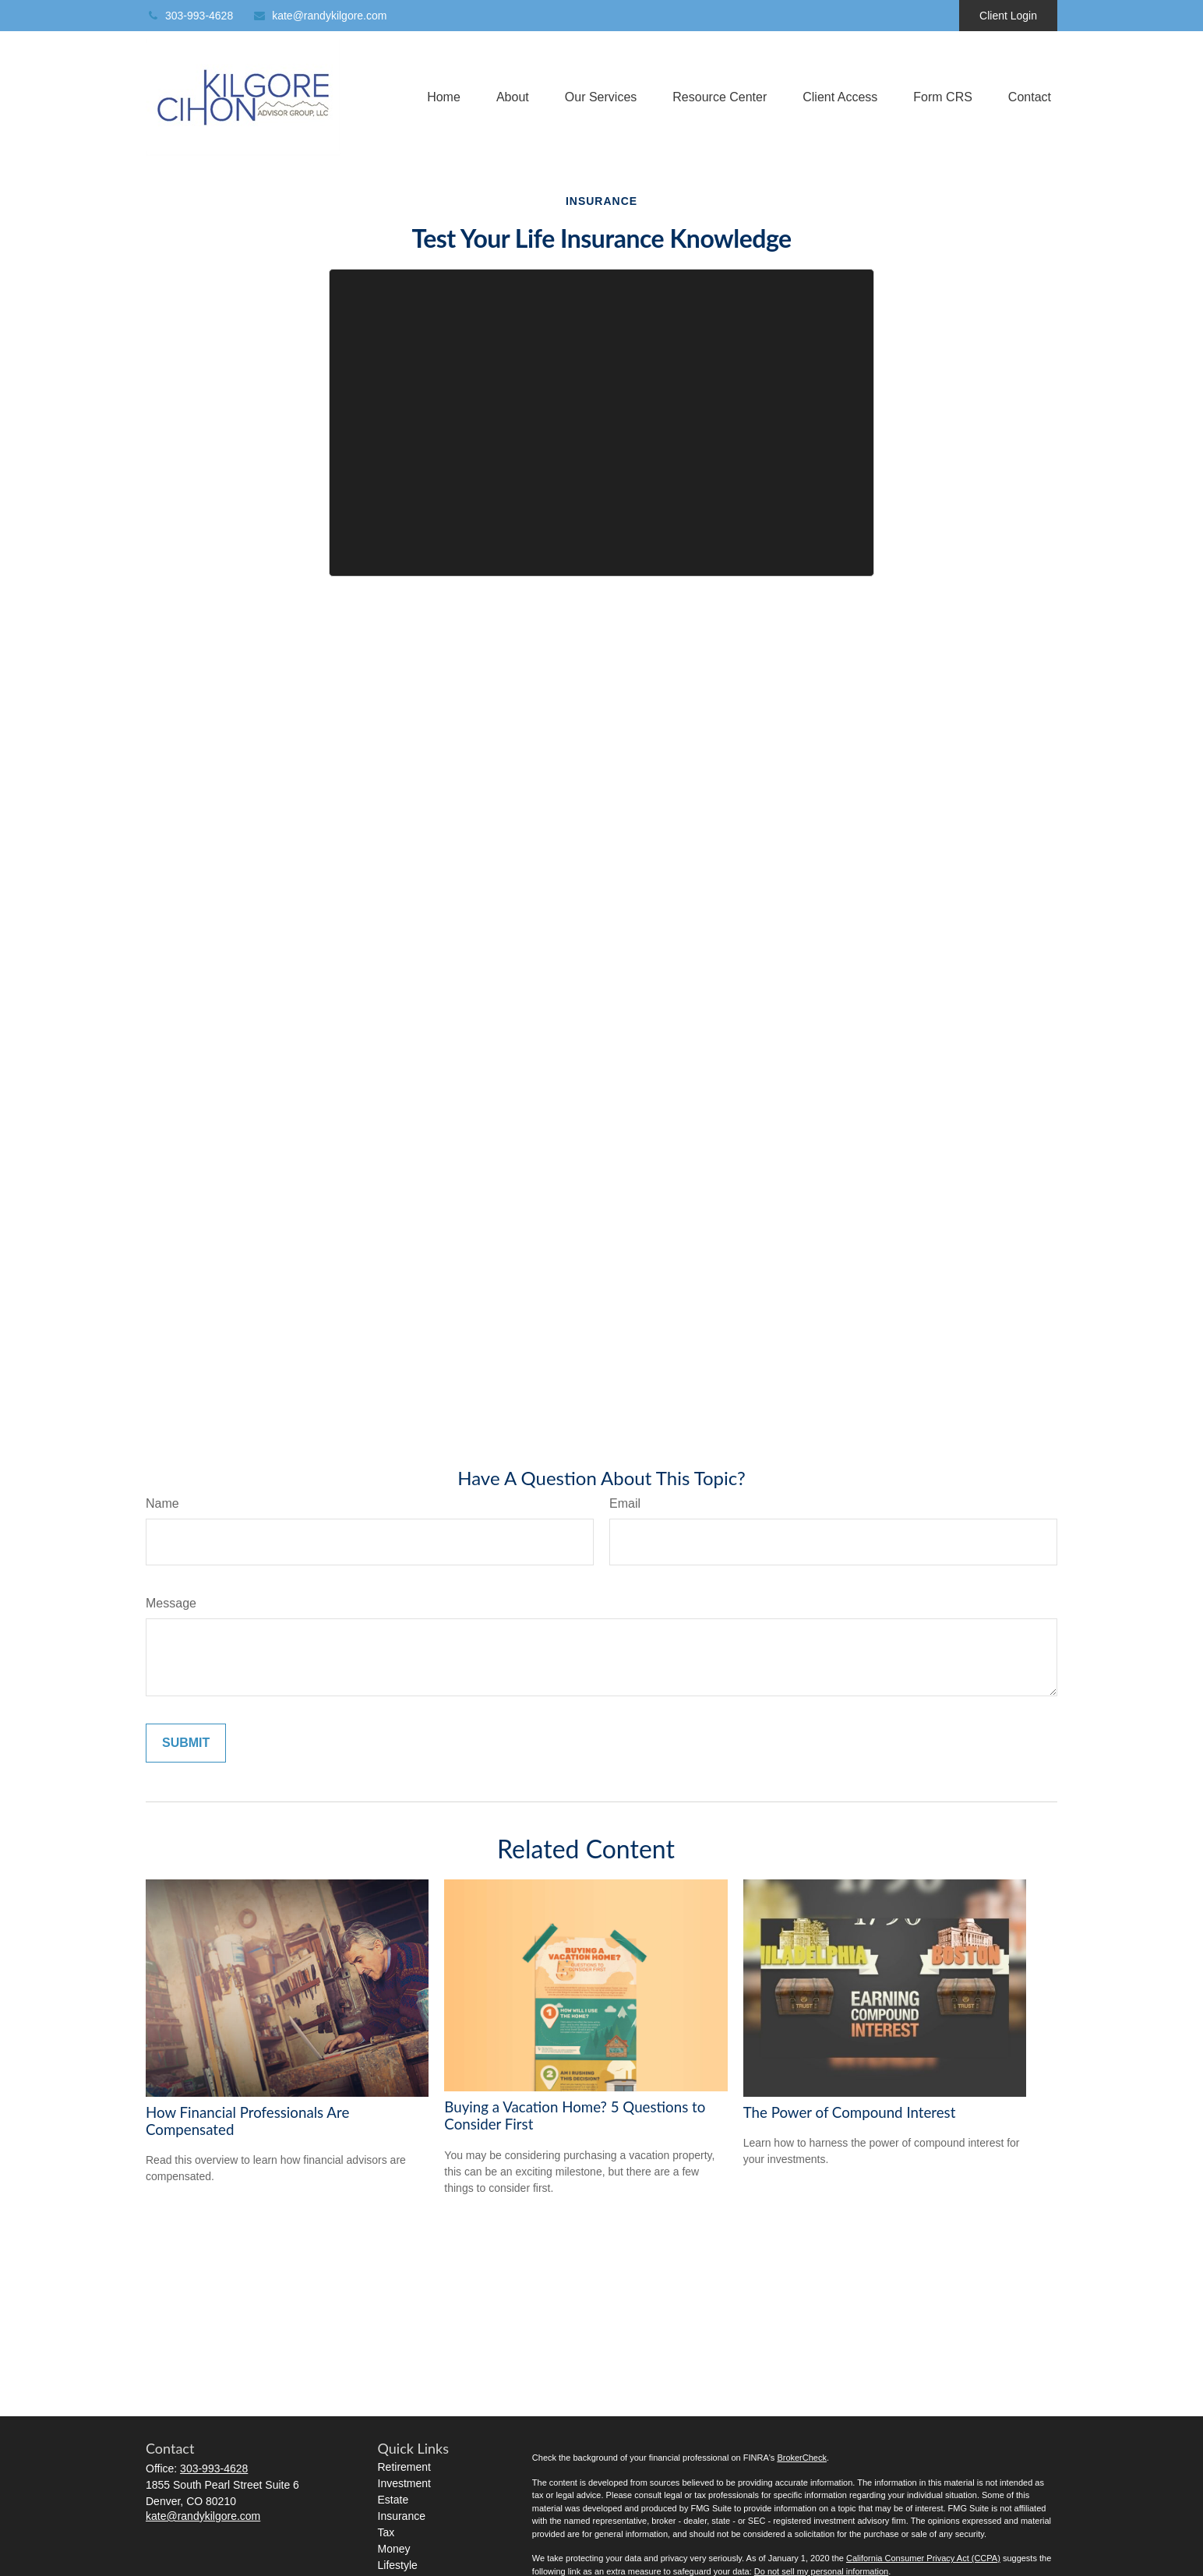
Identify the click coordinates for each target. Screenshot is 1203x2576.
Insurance (401, 2516)
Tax (386, 2532)
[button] (444, 97)
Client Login (1008, 15)
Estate (393, 2499)
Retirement (404, 2467)
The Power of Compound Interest (849, 2112)
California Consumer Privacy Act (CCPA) (923, 2558)
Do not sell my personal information (821, 2571)
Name (162, 1503)
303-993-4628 (189, 15)
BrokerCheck (802, 2457)
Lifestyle (398, 2565)
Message (171, 1603)
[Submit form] (186, 1743)
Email (624, 1503)
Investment (404, 2483)
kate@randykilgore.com (319, 15)
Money (394, 2548)
